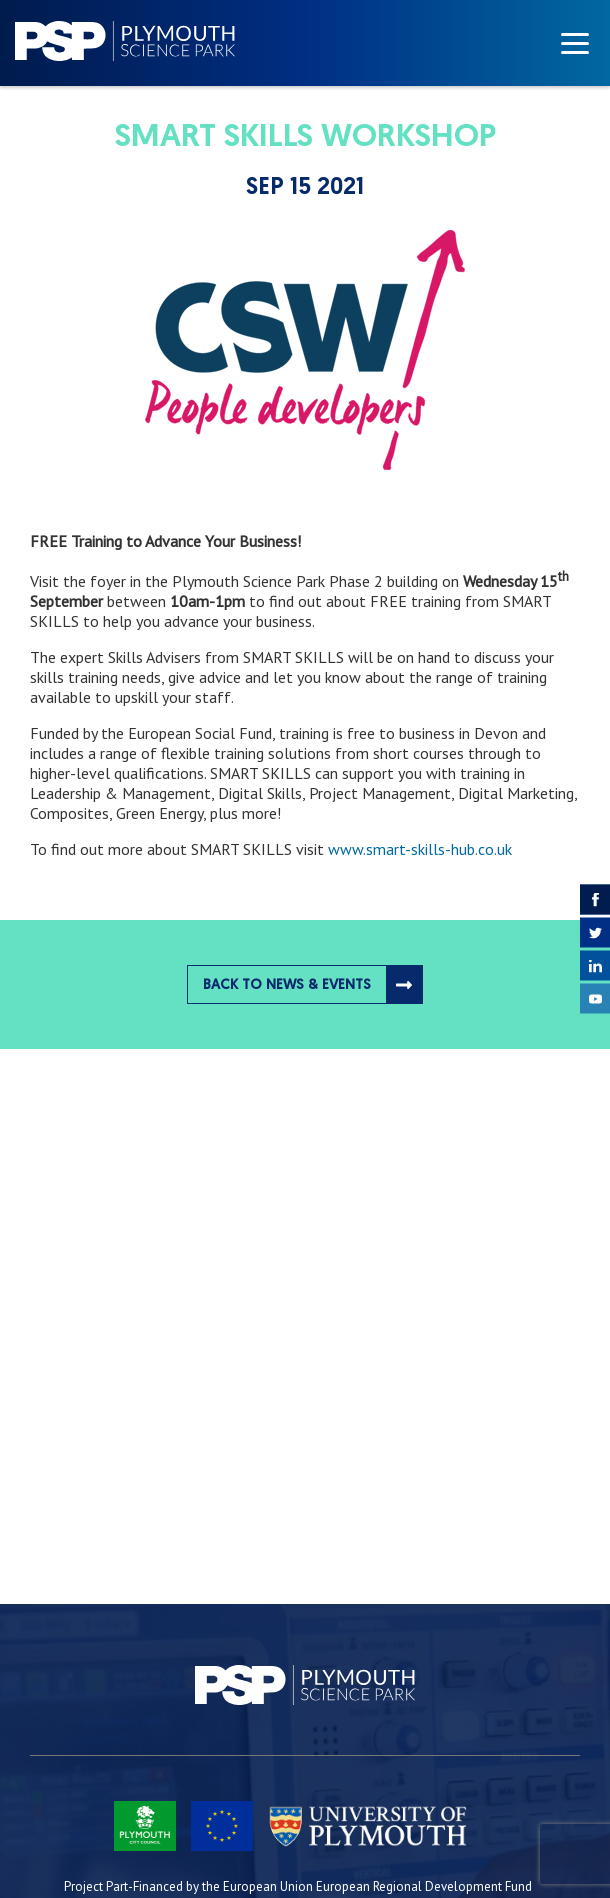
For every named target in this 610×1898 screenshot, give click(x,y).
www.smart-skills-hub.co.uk (420, 849)
